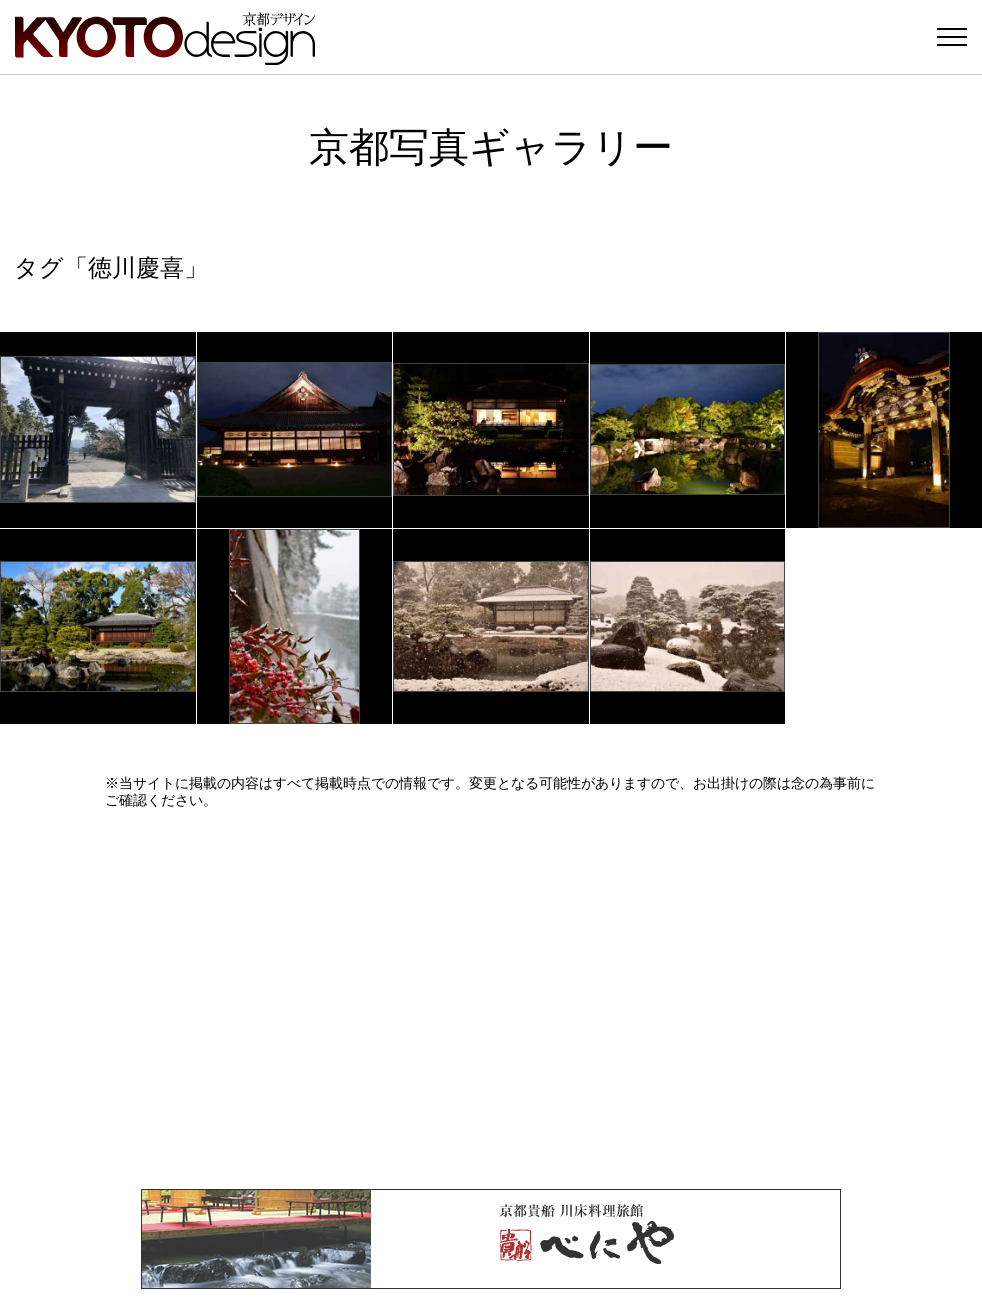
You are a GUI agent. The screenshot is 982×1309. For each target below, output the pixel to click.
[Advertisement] (491, 999)
